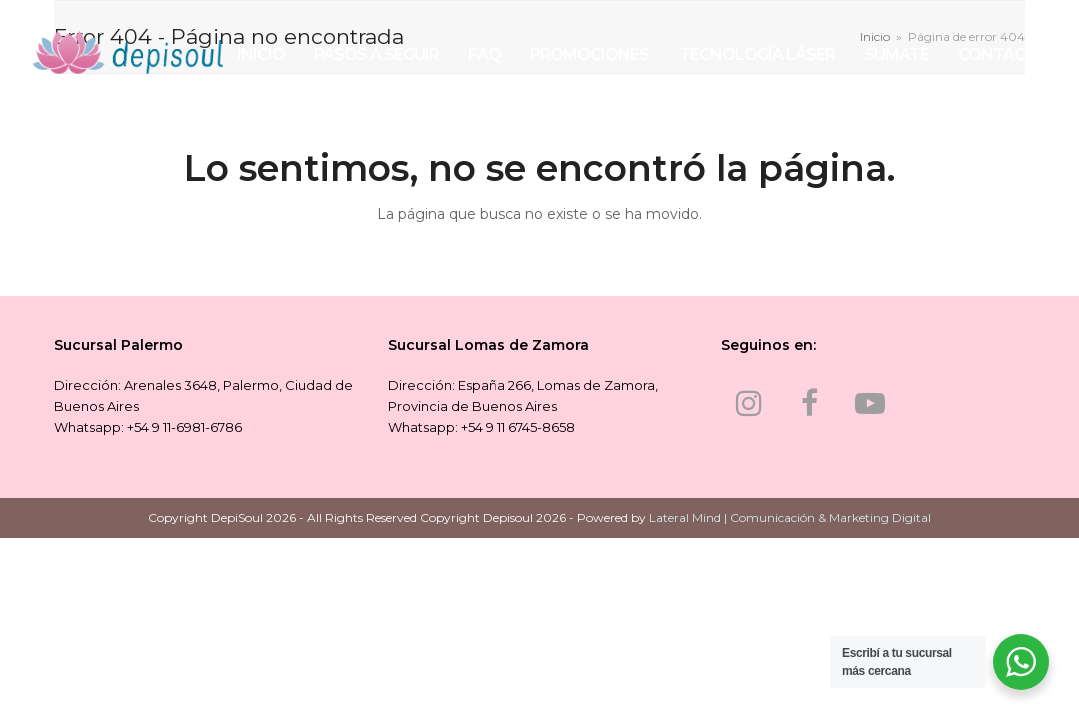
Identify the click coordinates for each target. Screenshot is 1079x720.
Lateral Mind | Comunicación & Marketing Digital (790, 517)
